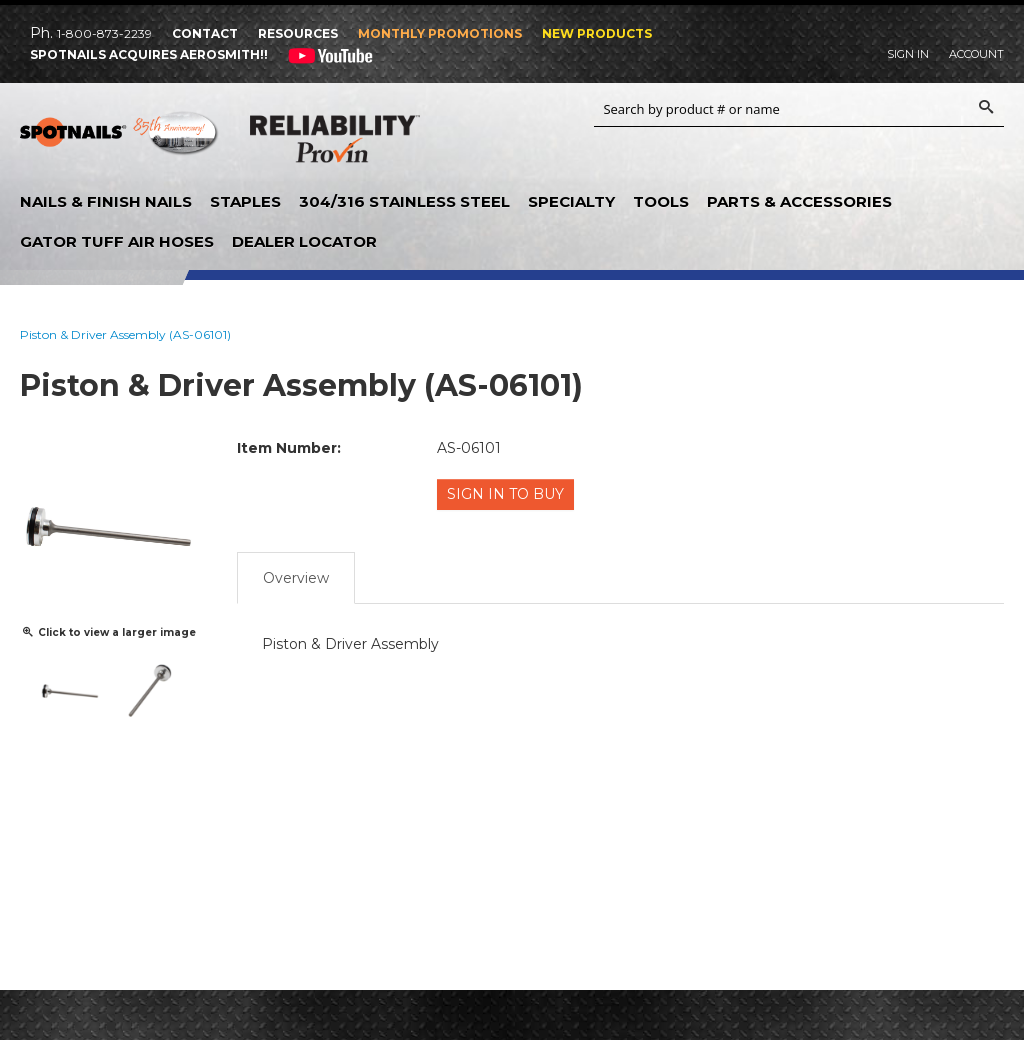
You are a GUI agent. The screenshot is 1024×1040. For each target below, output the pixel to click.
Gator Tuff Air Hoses (117, 241)
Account (976, 54)
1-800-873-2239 (104, 33)
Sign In (908, 54)
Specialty (571, 201)
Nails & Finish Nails (106, 201)
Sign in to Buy (507, 494)
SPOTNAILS (120, 140)
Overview (296, 575)
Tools (661, 201)
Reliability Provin (335, 143)
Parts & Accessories (799, 201)
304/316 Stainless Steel (404, 201)
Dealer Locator (304, 241)
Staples (245, 201)
